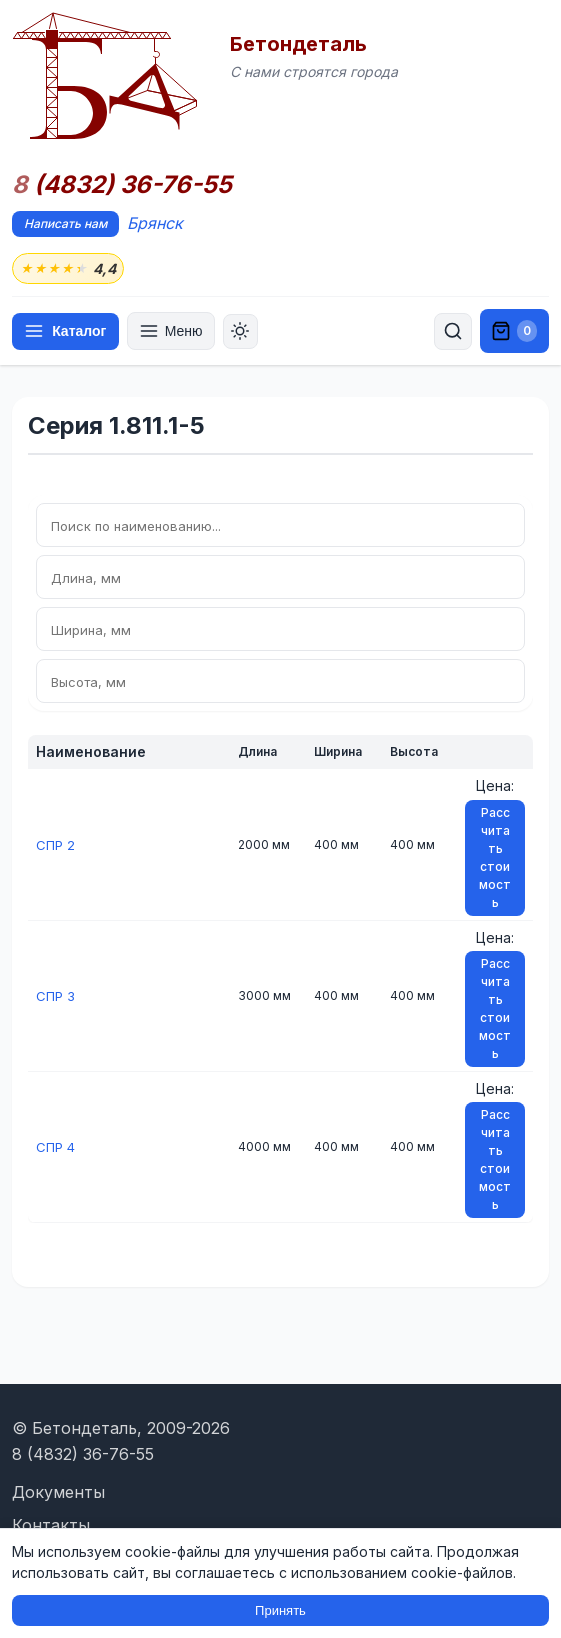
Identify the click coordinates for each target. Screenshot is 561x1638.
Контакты (51, 1525)
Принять (280, 1610)
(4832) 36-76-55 (122, 185)
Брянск (155, 223)
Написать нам (65, 223)
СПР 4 (57, 1147)
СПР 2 (56, 845)
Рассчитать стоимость (495, 858)
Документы (58, 1492)
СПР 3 (56, 996)
